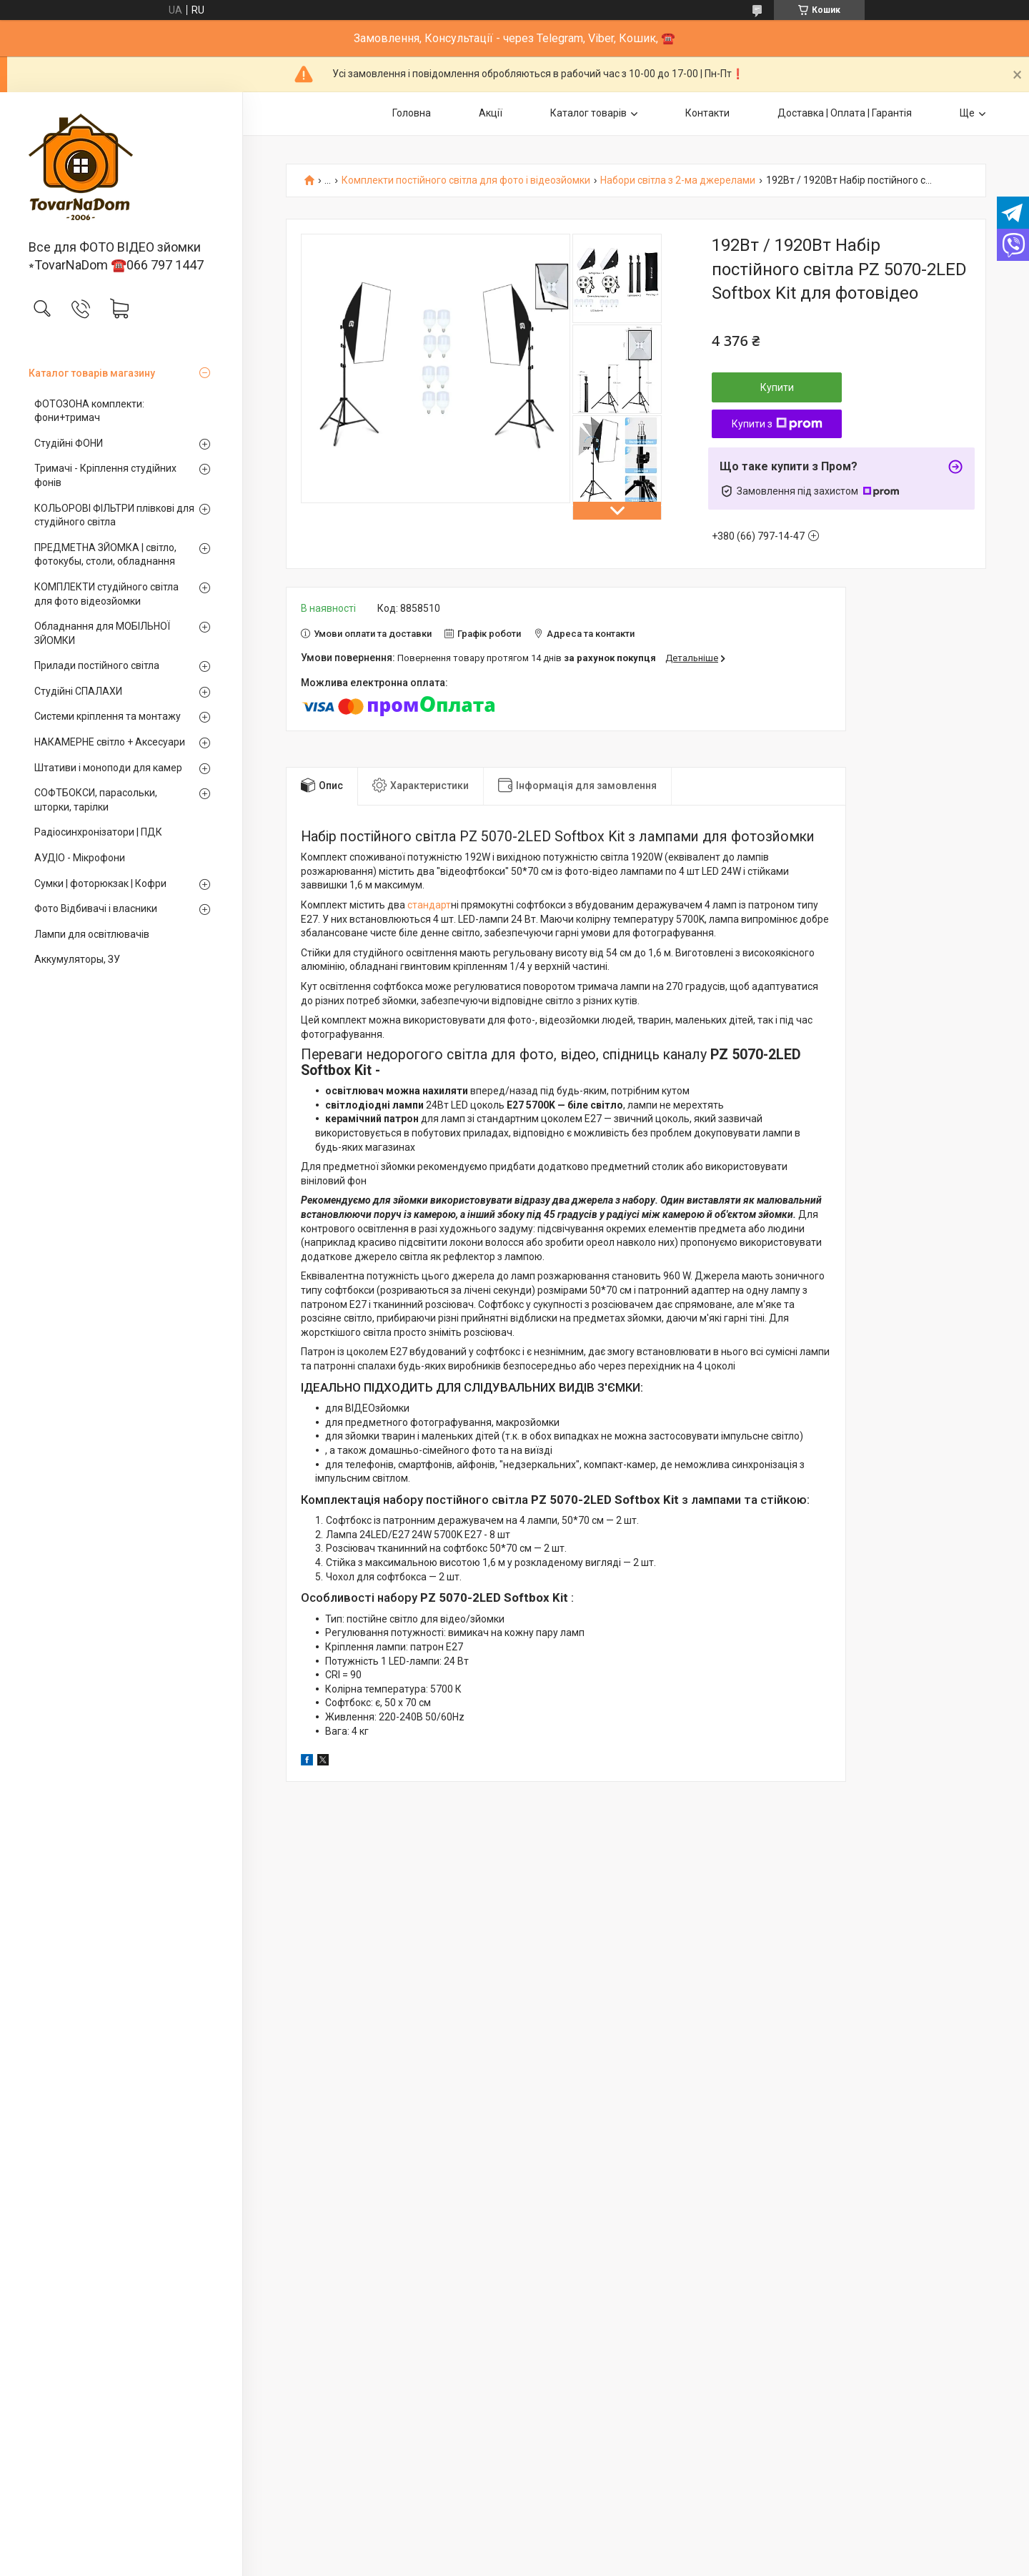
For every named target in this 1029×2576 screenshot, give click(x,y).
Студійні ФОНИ (68, 443)
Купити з (777, 423)
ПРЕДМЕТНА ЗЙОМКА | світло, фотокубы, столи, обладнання (105, 555)
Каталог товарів (588, 113)
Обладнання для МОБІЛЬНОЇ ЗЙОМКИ (102, 633)
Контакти (707, 113)
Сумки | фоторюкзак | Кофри (100, 883)
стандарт (428, 905)
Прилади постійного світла (96, 665)
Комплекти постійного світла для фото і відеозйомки (466, 180)
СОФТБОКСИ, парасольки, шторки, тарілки (95, 800)
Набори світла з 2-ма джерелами (677, 180)
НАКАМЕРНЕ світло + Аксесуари (109, 742)
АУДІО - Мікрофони (79, 857)
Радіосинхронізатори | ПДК (98, 832)
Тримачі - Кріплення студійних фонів (105, 475)
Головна (411, 113)
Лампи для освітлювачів (91, 934)
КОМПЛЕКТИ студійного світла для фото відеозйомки (106, 594)
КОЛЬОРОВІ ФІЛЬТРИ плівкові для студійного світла (114, 515)
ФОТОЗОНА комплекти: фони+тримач (89, 411)
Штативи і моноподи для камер (108, 767)
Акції (490, 113)
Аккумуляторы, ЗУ (77, 959)
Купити (777, 387)
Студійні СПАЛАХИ (78, 691)
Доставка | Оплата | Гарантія (844, 113)
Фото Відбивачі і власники (95, 908)
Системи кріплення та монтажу (107, 716)
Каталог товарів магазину (92, 373)
